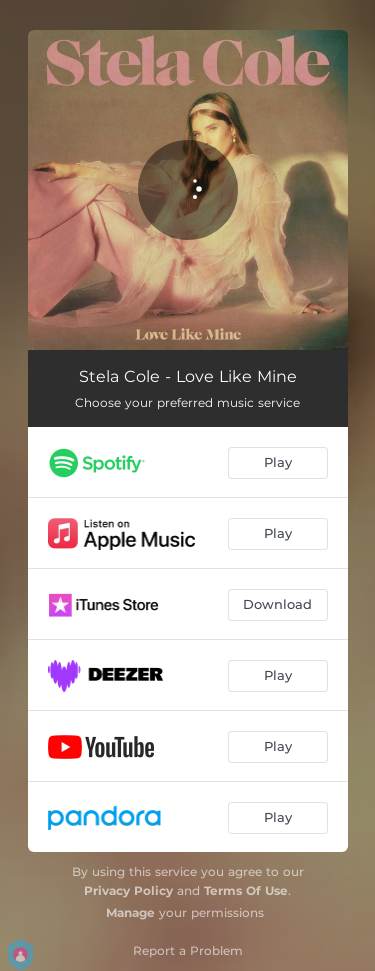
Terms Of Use (246, 890)
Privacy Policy (128, 890)
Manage (130, 912)
